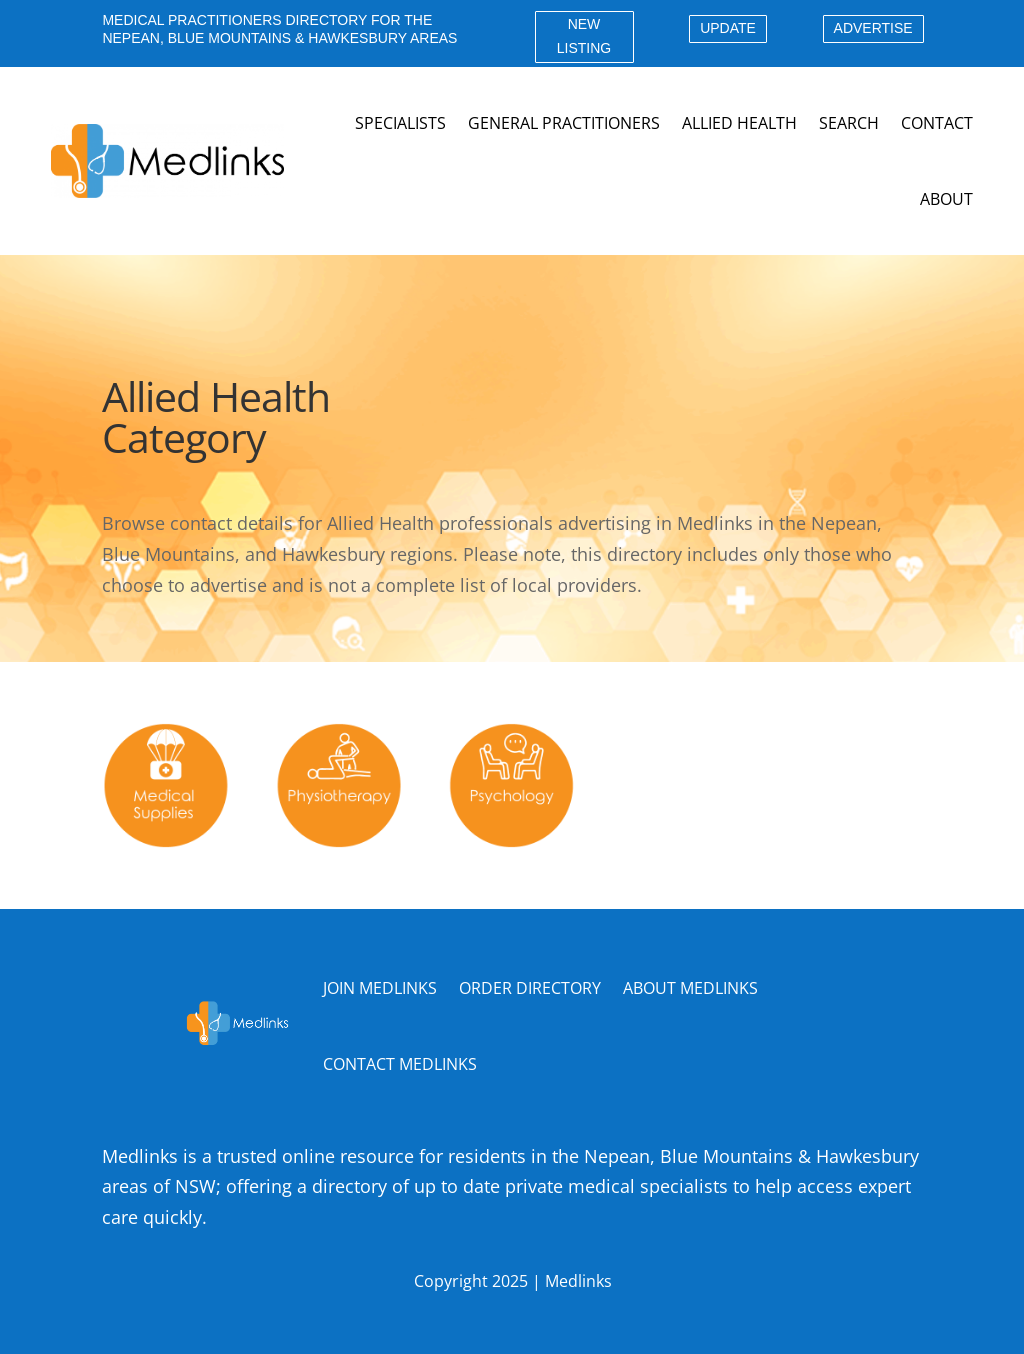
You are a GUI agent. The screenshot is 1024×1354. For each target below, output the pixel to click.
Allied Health (739, 123)
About (946, 199)
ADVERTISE (873, 28)
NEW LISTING (584, 36)
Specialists (400, 123)
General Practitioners (564, 123)
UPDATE (728, 28)
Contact (937, 123)
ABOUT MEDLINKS (690, 988)
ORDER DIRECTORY (530, 988)
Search (849, 123)
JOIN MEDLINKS (380, 988)
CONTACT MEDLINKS (400, 1064)
